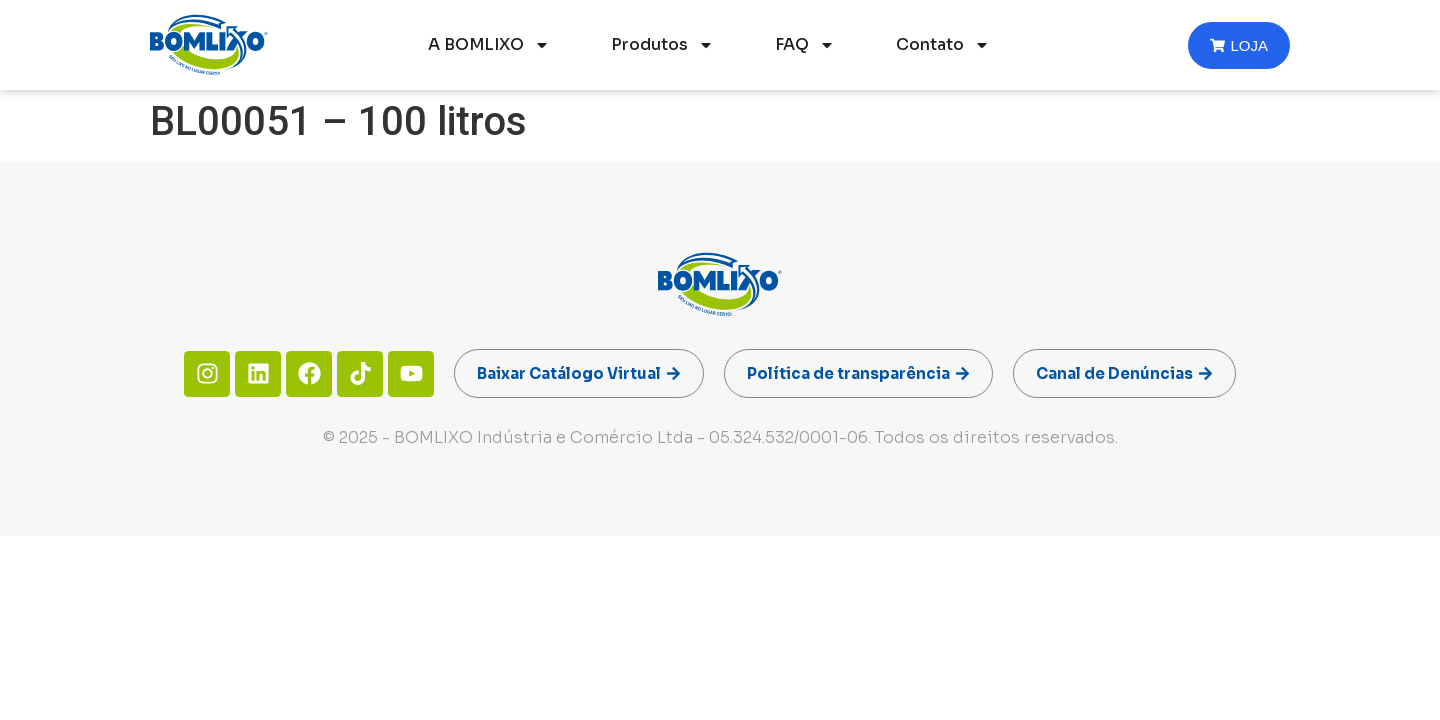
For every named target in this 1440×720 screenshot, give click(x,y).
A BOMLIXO (489, 45)
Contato (943, 45)
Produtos (662, 45)
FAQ (805, 45)
